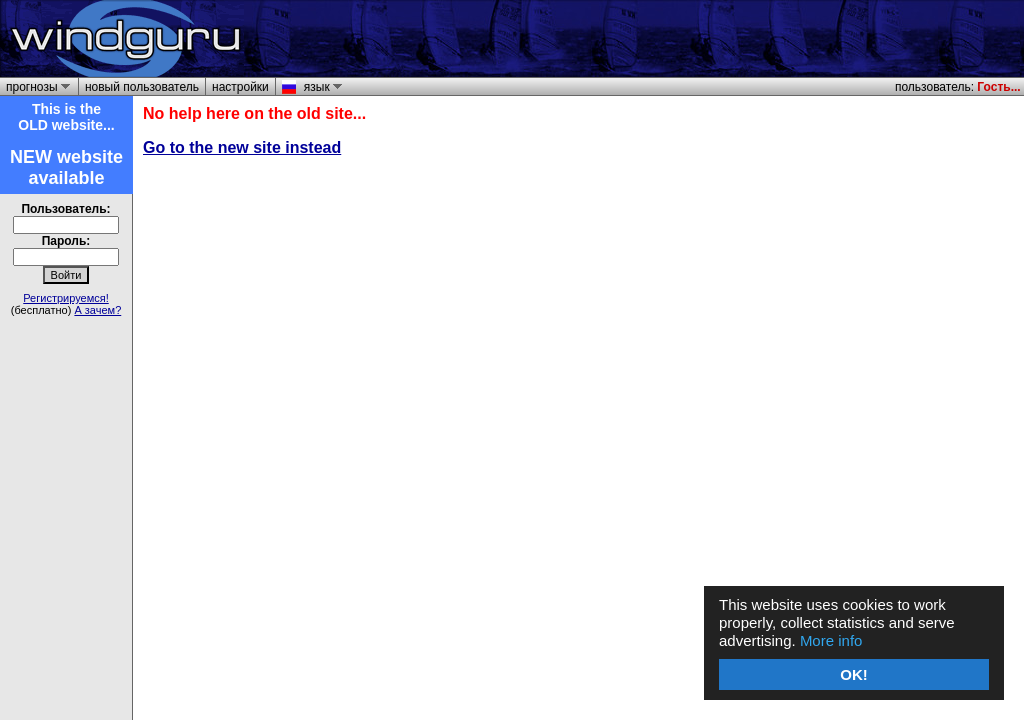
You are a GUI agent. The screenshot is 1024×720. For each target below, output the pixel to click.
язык (320, 87)
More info (831, 640)
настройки (240, 87)
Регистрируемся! (66, 298)
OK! (854, 674)
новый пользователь (142, 87)
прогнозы (35, 87)
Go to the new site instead (242, 147)
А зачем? (97, 310)
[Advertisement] (786, 39)
